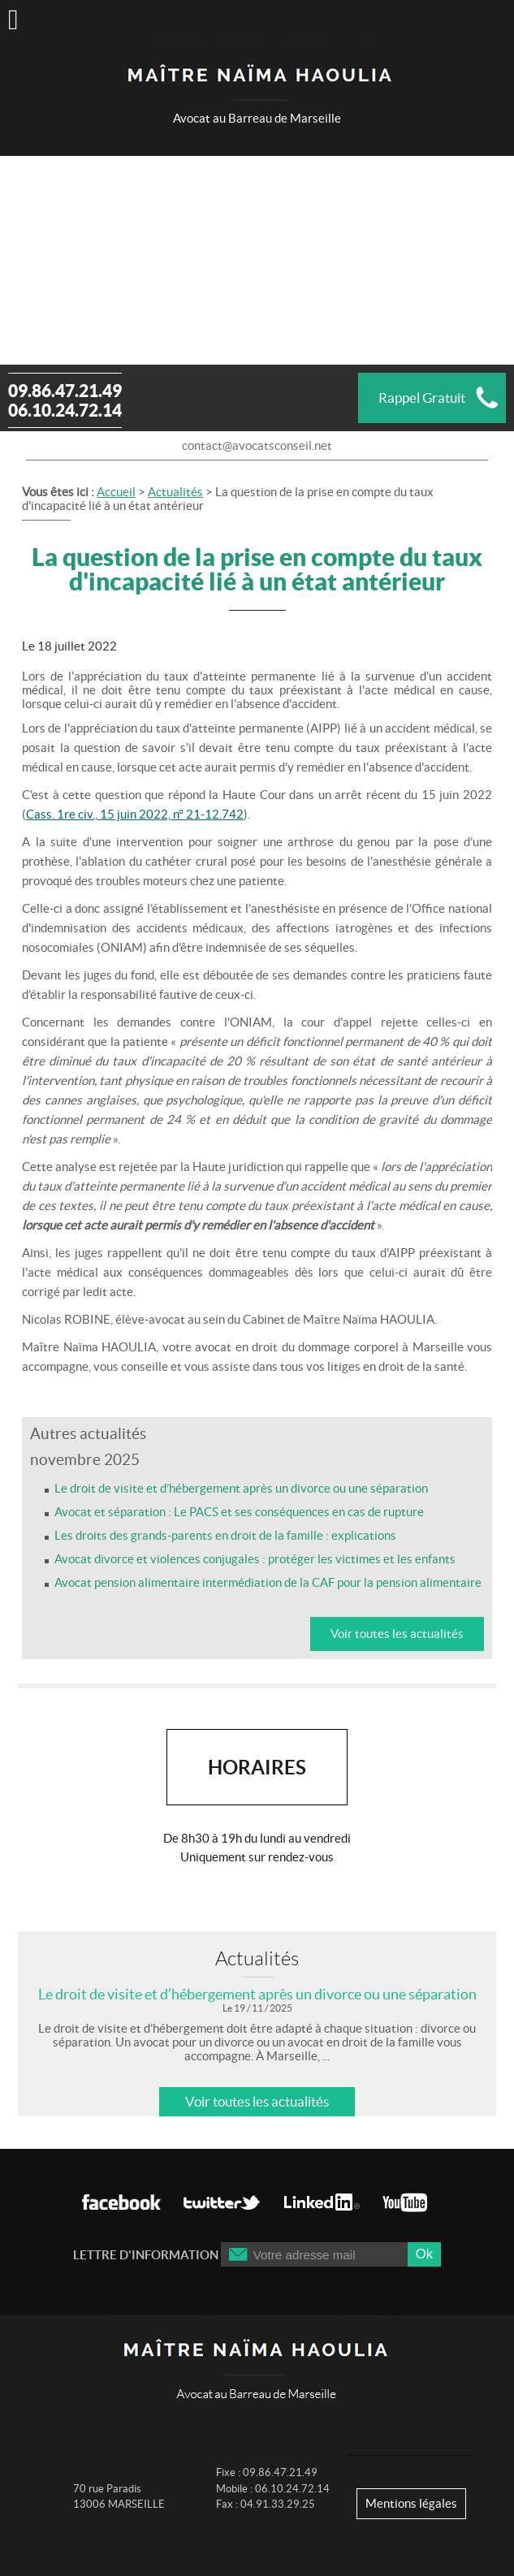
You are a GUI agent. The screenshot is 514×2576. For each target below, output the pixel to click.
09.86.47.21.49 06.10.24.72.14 (65, 400)
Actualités (175, 492)
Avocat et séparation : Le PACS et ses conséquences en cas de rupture (239, 1512)
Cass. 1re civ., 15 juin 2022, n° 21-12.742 (135, 814)
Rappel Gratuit (421, 398)
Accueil (116, 492)
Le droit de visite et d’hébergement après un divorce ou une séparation (241, 1488)
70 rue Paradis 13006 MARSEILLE (119, 2497)
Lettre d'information (145, 2255)
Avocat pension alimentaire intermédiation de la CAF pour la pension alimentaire (268, 1582)
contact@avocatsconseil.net (257, 445)
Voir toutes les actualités (397, 1633)
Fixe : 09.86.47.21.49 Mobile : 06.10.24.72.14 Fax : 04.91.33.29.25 (273, 2488)
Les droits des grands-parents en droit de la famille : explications (225, 1535)
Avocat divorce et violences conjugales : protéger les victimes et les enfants (255, 1559)
